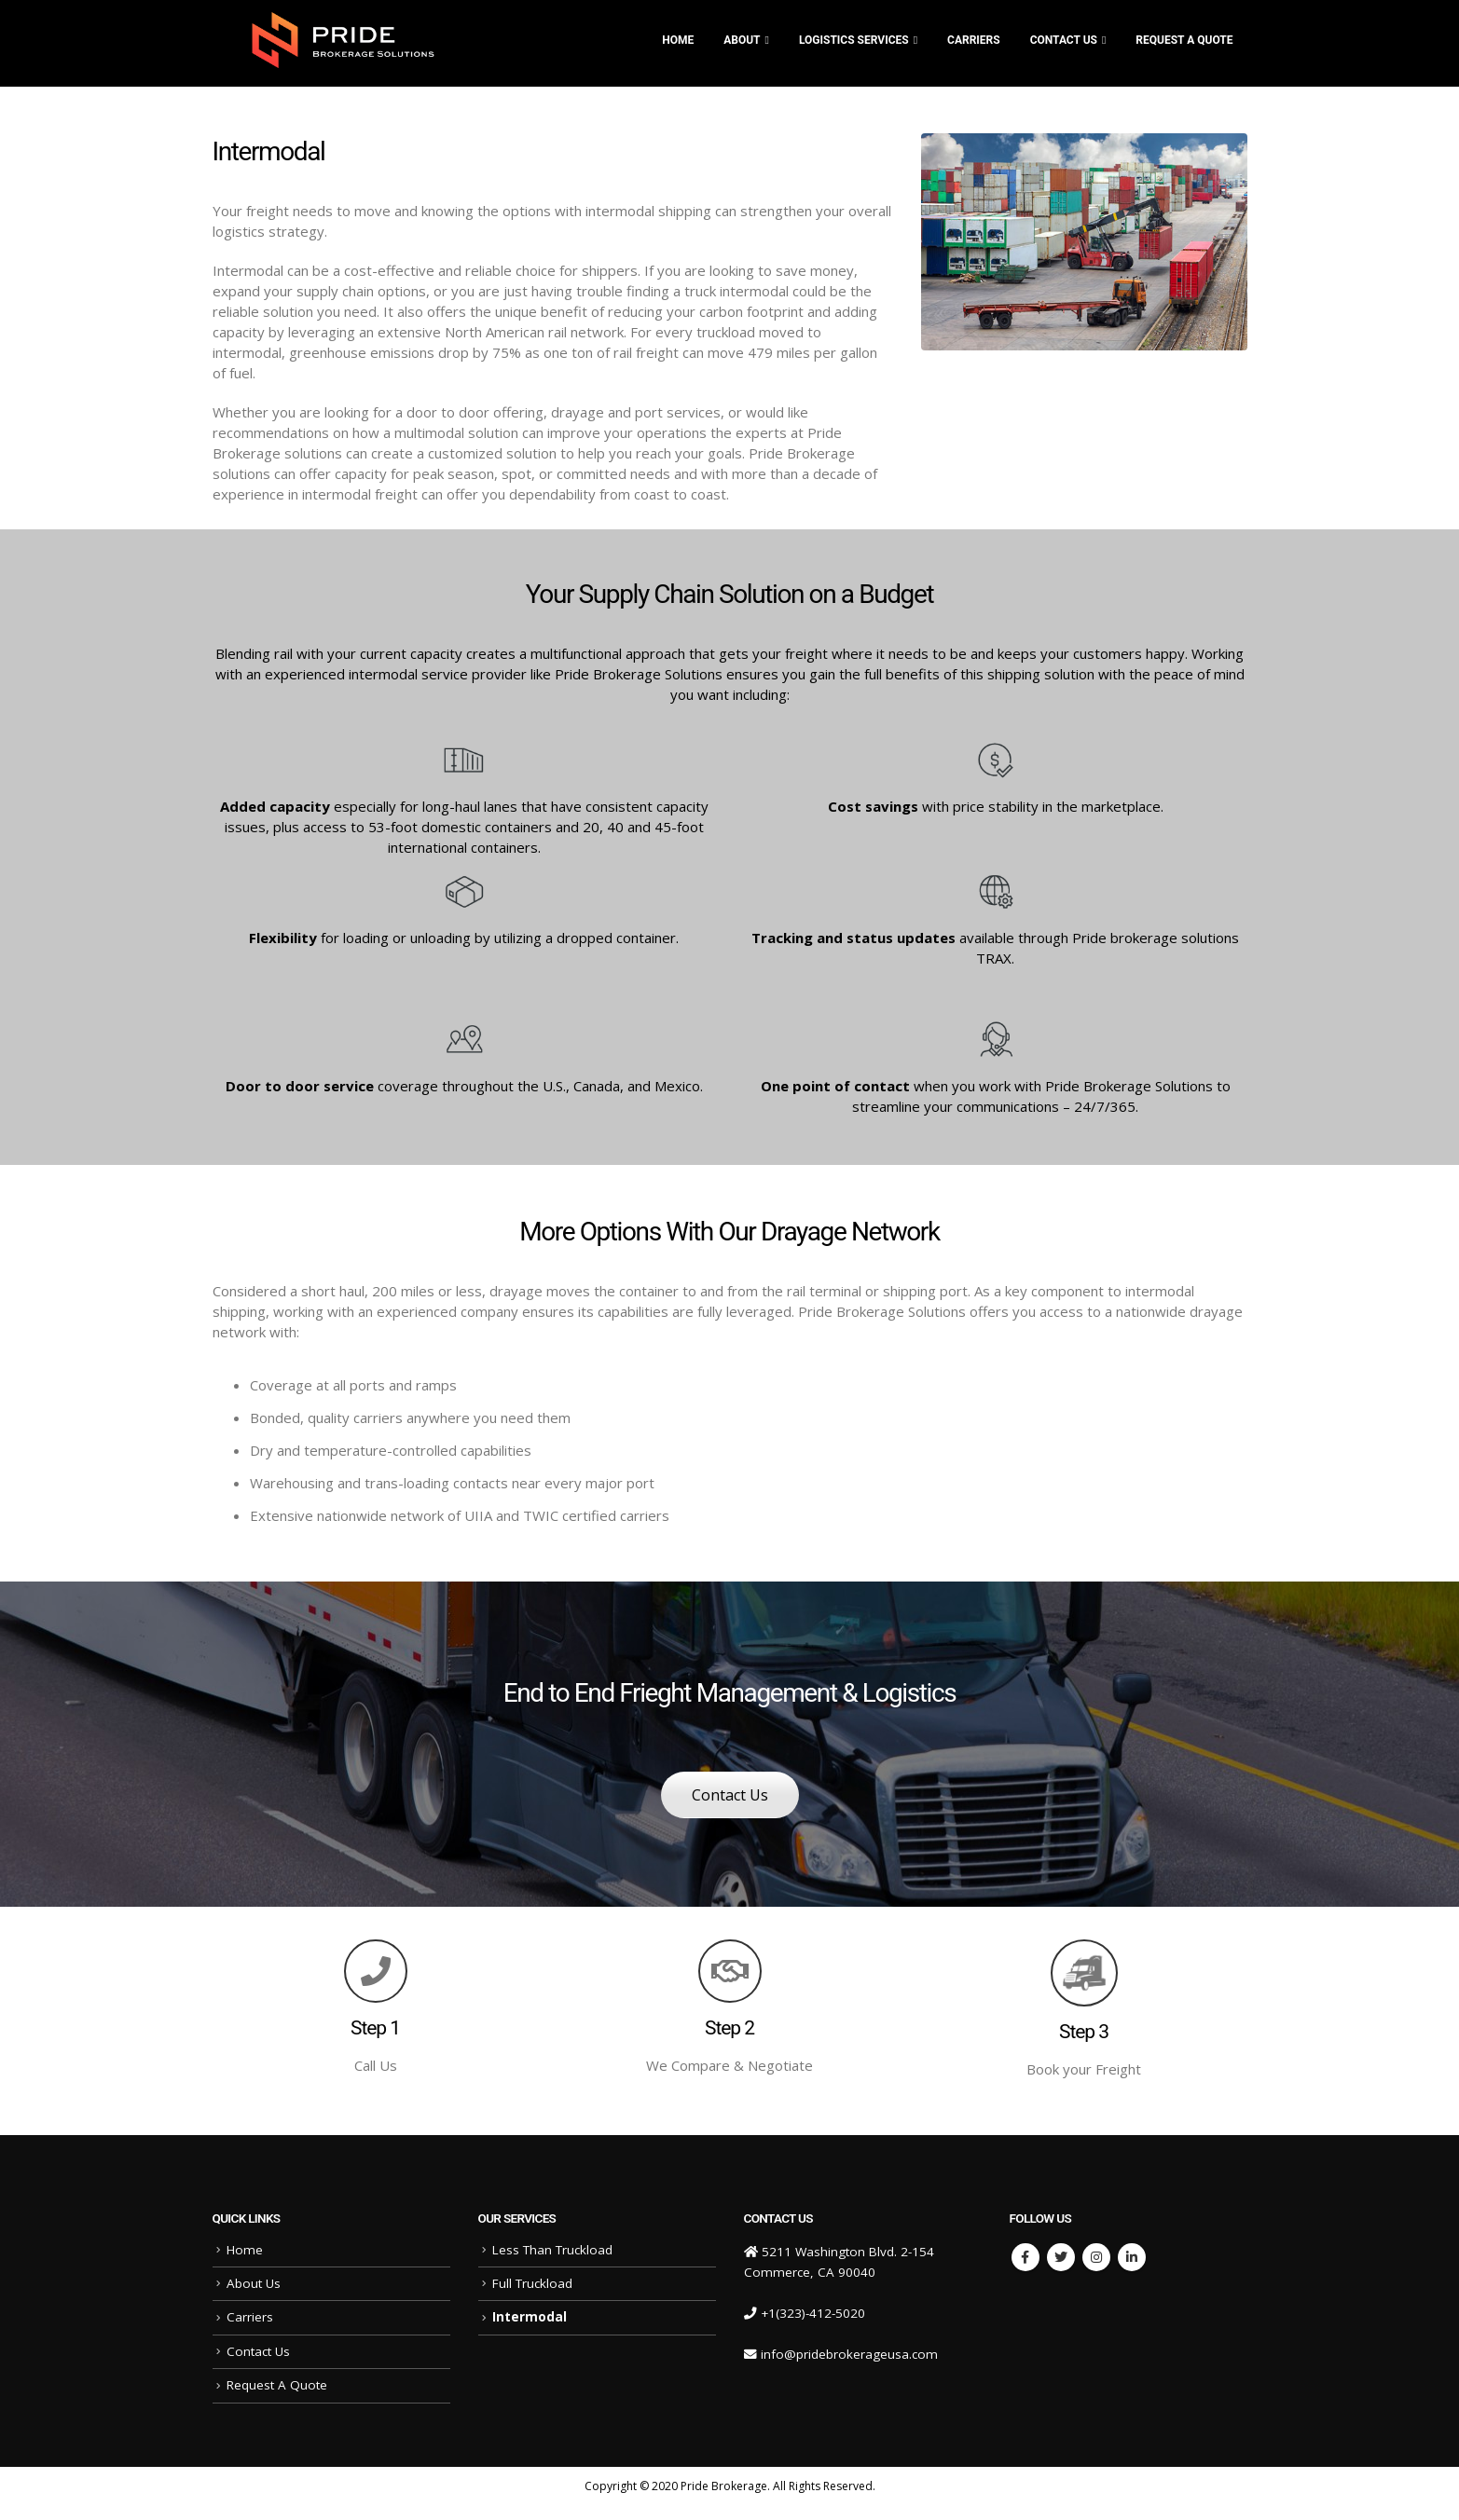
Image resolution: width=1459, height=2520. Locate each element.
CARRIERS (973, 40)
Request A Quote (1184, 40)
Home (678, 40)
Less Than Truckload (552, 2249)
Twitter (1061, 2257)
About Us (254, 2283)
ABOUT (741, 40)
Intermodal (529, 2316)
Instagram (1096, 2257)
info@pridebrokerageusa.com (849, 2354)
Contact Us (1063, 40)
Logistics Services (854, 40)
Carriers (250, 2316)
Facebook (1025, 2257)
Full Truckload (532, 2283)
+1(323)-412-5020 (813, 2313)
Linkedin (1132, 2257)
